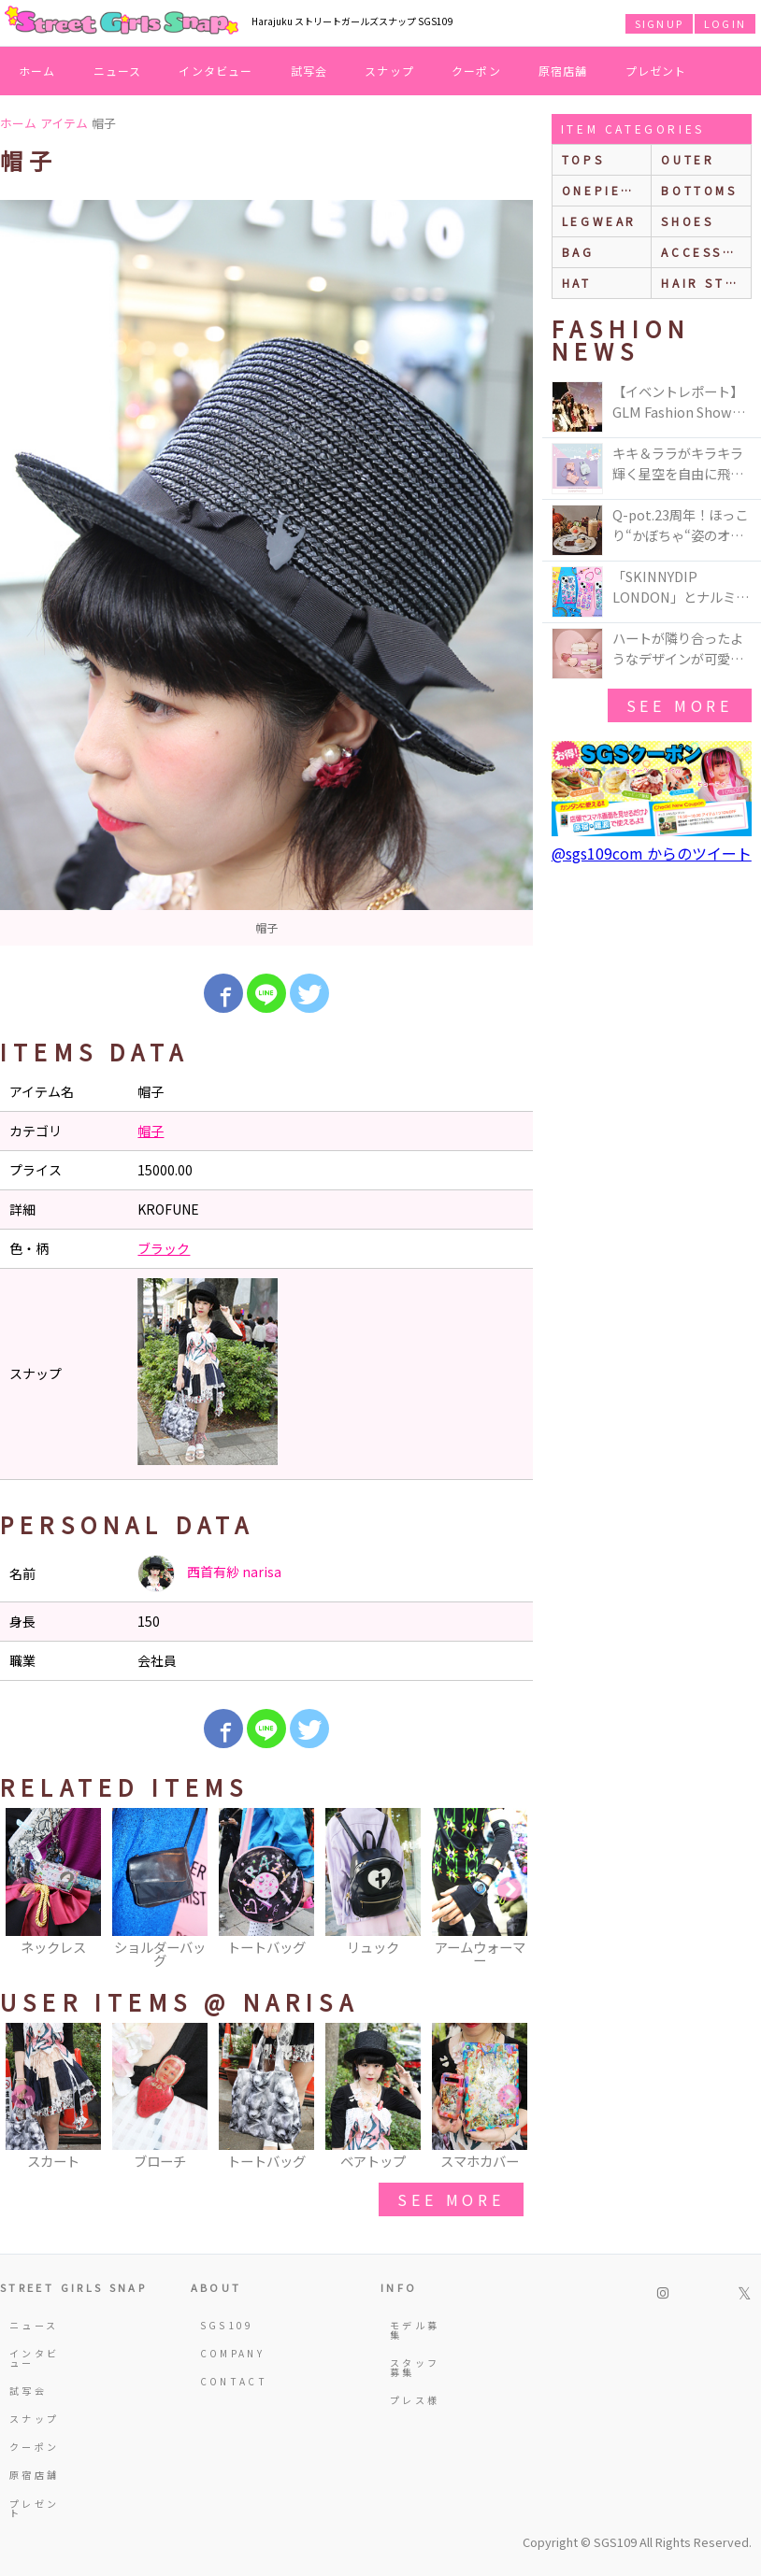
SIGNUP (659, 23)
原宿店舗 (563, 70)
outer (687, 159)
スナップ (389, 70)
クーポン (476, 70)
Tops (583, 159)
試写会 (309, 70)
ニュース (117, 70)
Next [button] (509, 1890)
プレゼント (656, 70)
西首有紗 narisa (209, 1573)
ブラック (163, 1248)
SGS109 (227, 2325)
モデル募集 (414, 2329)
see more (450, 2199)
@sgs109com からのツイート (652, 853)
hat (577, 283)
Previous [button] (23, 1890)
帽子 (150, 1130)
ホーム (37, 70)
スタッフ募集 (414, 2367)
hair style (706, 283)
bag (578, 252)
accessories (706, 252)
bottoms (699, 190)
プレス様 (414, 2400)
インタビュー (215, 70)
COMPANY (228, 2353)
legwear (599, 221)
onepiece (602, 190)
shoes (687, 221)
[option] (266, 573)
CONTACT (228, 2381)
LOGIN (725, 23)
